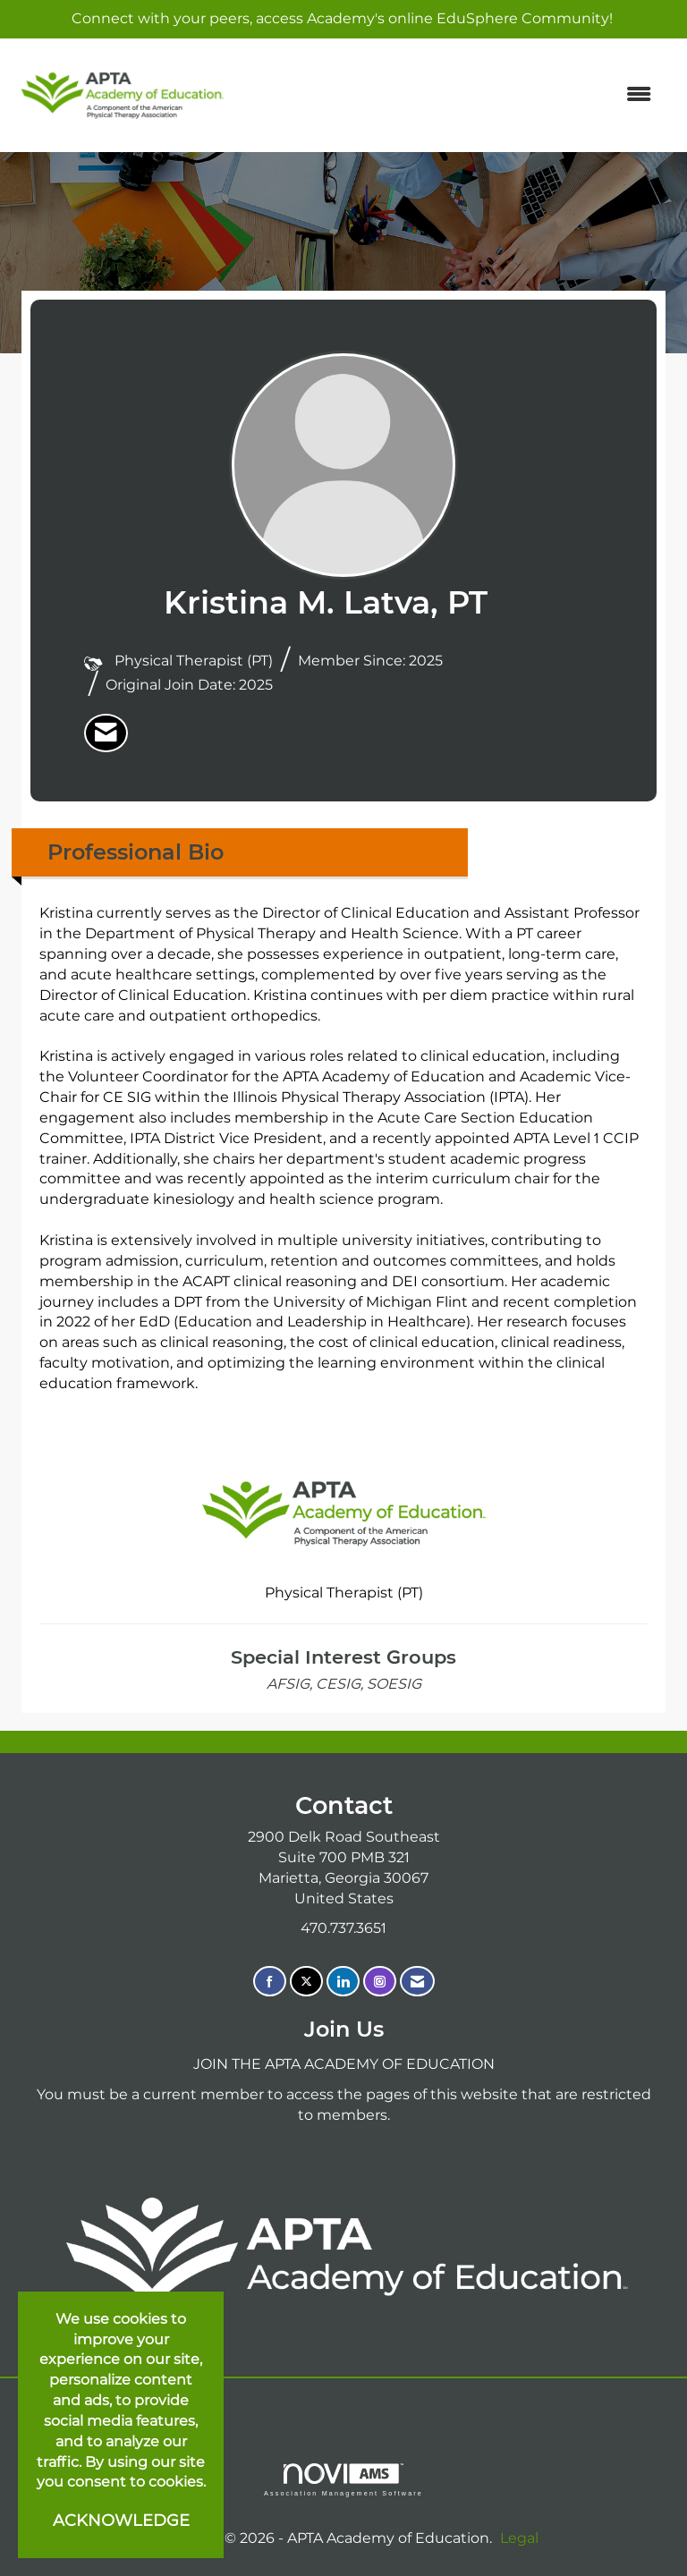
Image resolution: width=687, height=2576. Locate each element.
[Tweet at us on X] (306, 1981)
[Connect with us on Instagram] (379, 1981)
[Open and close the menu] (450, 95)
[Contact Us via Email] (417, 1981)
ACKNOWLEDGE (121, 2520)
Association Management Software (343, 2479)
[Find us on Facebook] (269, 1981)
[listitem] (106, 733)
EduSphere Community (523, 18)
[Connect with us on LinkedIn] (343, 1981)
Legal (519, 2537)
